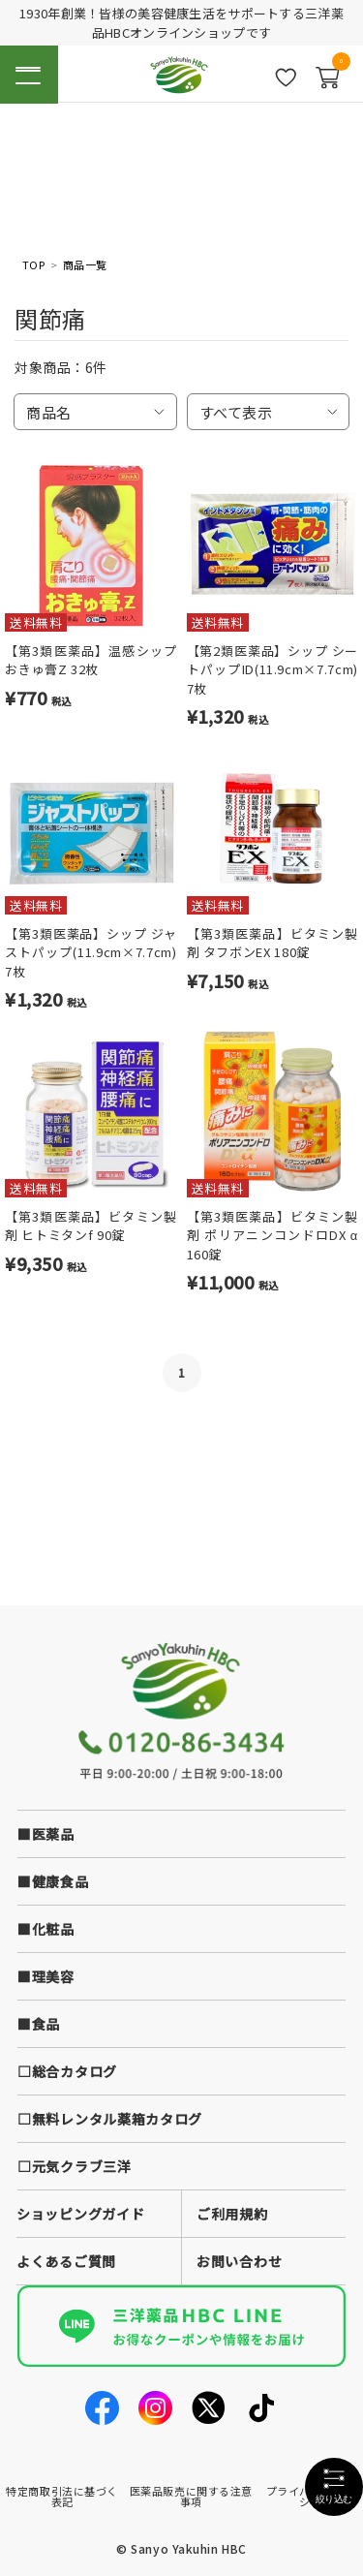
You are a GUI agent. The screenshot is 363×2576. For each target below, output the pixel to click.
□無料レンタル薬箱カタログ (109, 2118)
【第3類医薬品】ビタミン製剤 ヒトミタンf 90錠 (91, 1226)
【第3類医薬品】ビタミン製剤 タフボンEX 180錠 (273, 943)
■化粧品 (46, 1929)
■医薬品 (46, 1834)
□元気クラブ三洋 (74, 2166)
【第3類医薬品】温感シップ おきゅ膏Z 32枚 (91, 660)
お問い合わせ (239, 2261)
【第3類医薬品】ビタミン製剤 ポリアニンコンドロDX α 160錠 (273, 1235)
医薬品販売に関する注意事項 (191, 2496)
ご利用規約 (232, 2213)
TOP (33, 265)
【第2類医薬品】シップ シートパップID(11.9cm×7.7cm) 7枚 (273, 669)
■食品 (38, 2023)
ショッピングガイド (80, 2213)
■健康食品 (53, 1881)
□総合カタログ (67, 2071)
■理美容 (46, 1976)
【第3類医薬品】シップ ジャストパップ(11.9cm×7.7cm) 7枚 (91, 952)
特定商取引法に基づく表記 (62, 2496)
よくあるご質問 (66, 2261)
